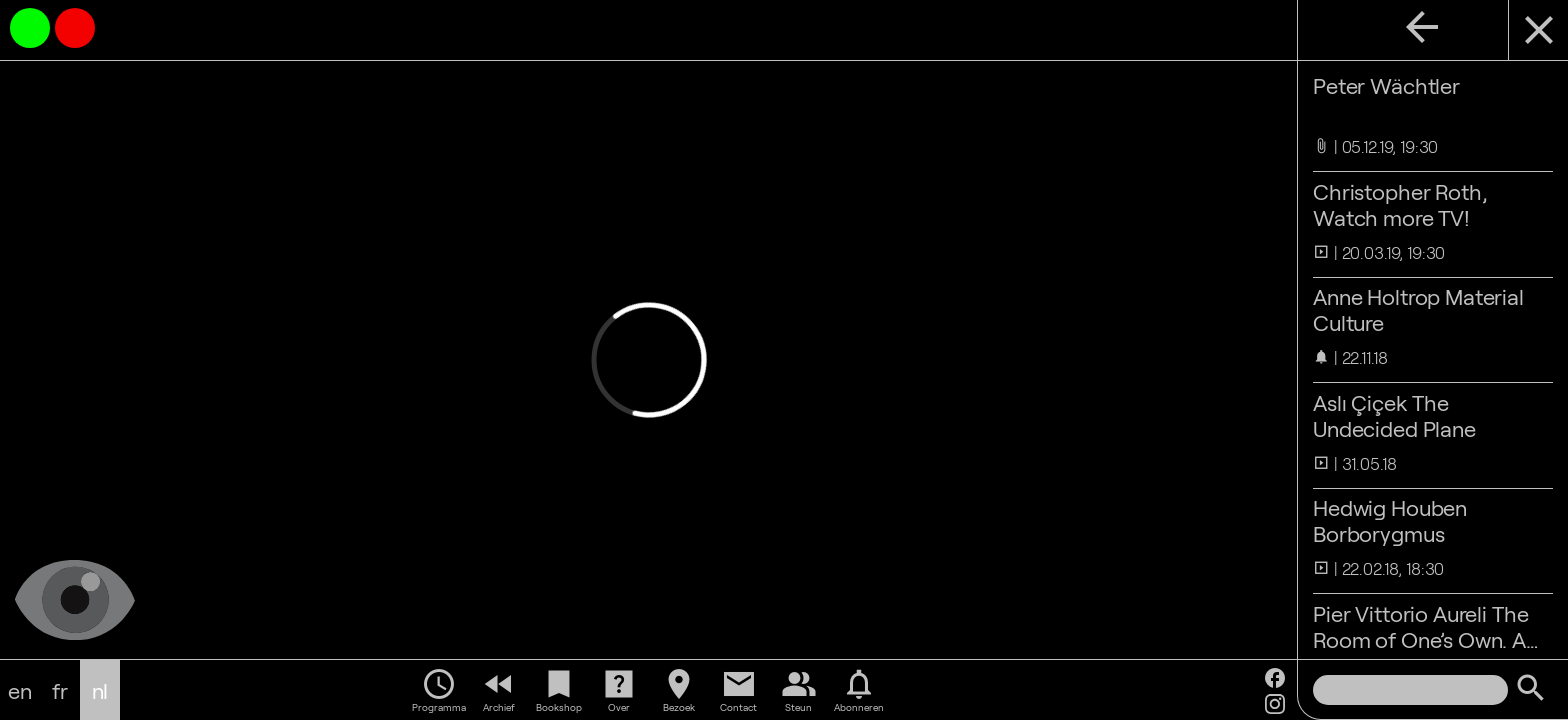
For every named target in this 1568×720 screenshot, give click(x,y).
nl (100, 690)
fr (60, 690)
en (20, 690)
